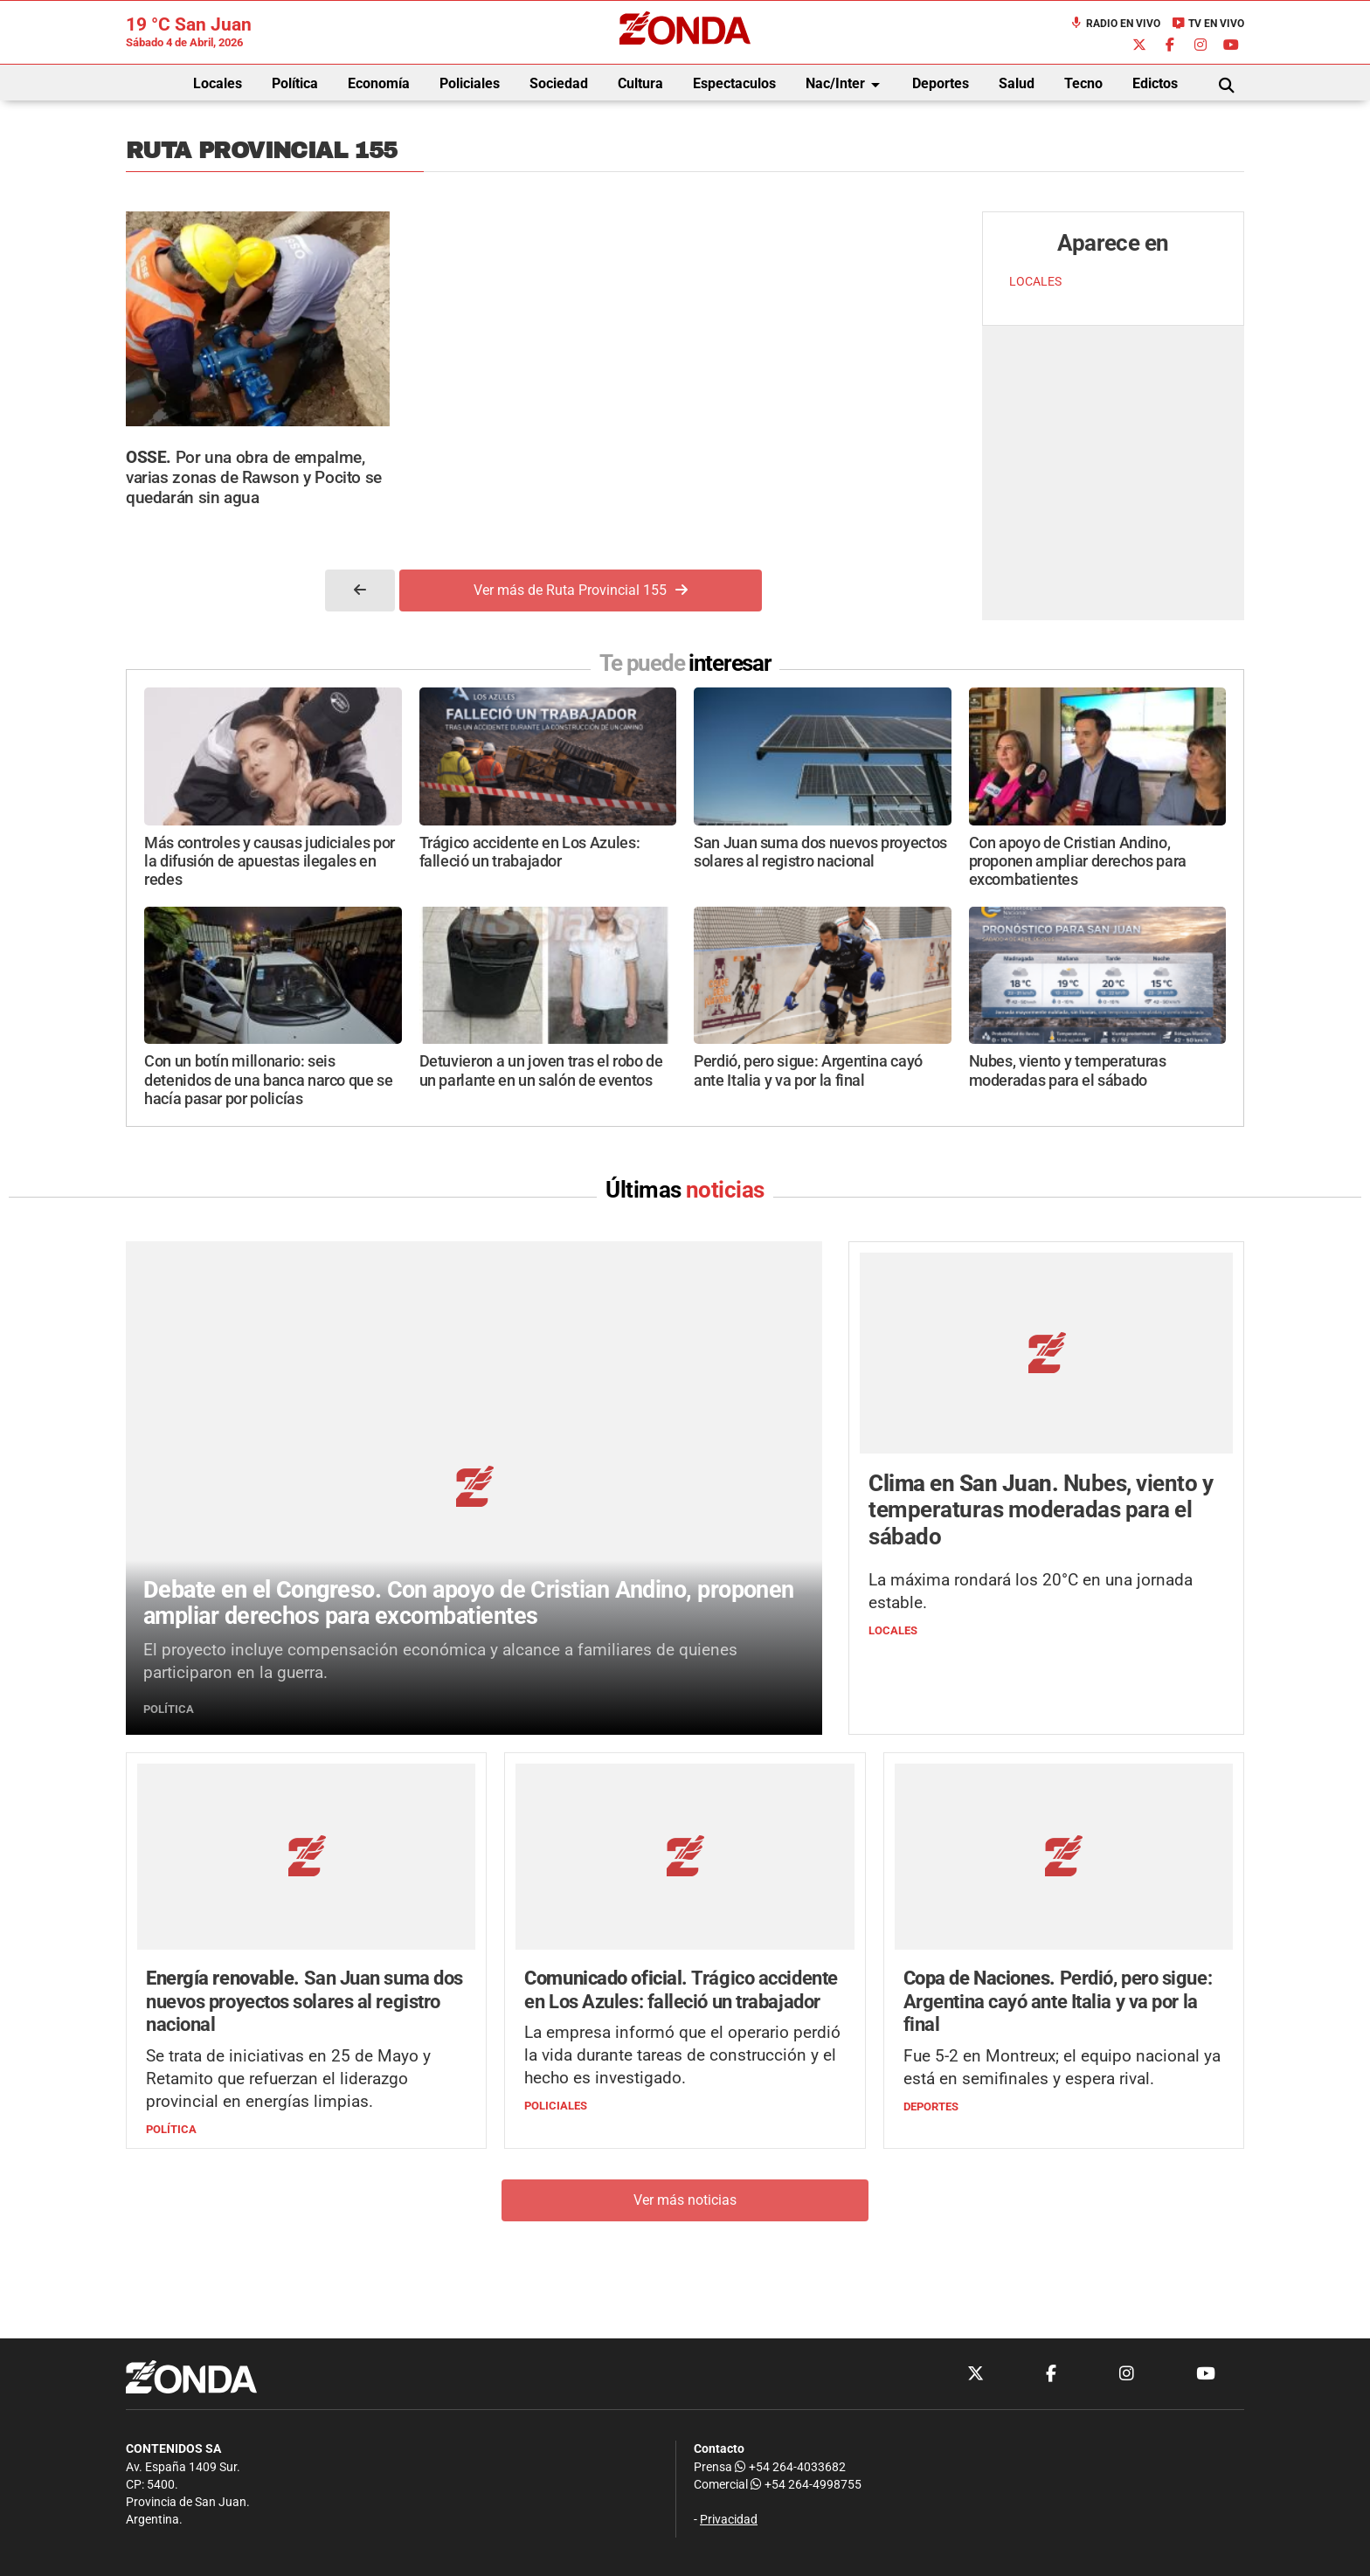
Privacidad (729, 2519)
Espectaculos (734, 83)
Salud (1016, 83)
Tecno (1083, 83)
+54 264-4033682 (790, 2467)
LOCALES (1035, 281)
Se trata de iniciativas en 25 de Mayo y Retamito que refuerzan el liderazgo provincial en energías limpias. (288, 2079)
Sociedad (558, 83)
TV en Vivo (1208, 23)
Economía (379, 83)
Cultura (640, 83)
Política (295, 83)
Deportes (940, 83)
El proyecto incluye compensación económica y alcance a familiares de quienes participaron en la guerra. (440, 1661)
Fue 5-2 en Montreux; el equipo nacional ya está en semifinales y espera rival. (1062, 2068)
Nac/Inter (846, 85)
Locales (217, 83)
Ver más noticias (685, 2200)
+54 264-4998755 (804, 2484)
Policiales (469, 83)
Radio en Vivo (1114, 23)
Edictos (1155, 83)
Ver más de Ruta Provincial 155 (581, 590)
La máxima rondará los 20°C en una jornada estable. (1030, 1591)
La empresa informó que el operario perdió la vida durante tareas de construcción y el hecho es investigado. (682, 2056)
